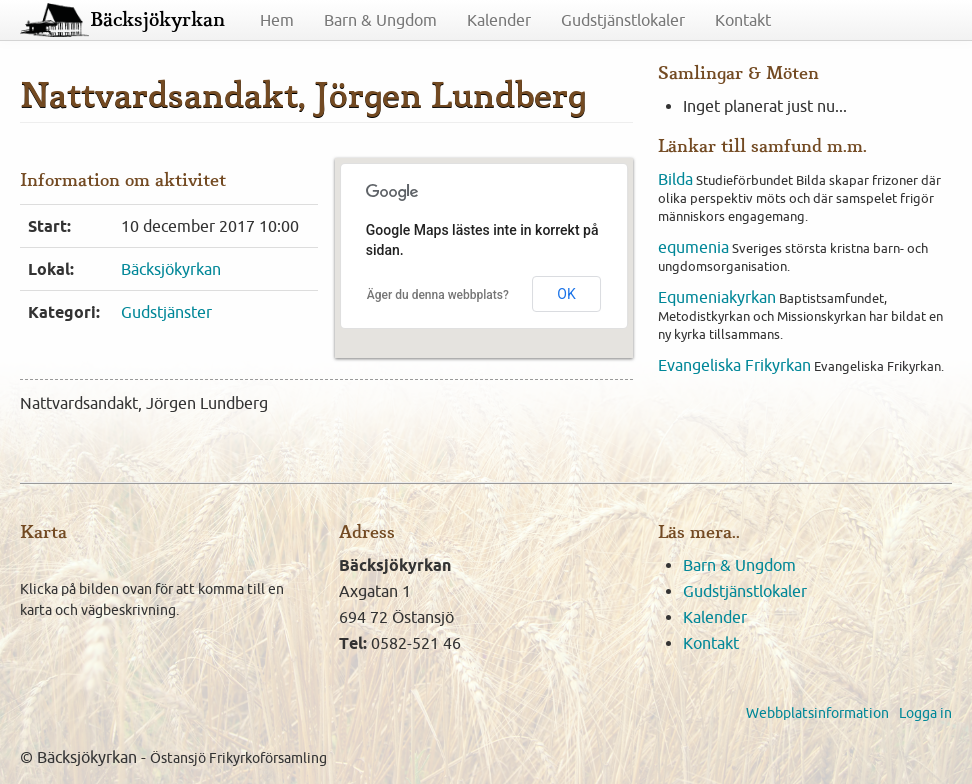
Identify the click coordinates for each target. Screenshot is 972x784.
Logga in (925, 713)
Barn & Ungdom (380, 20)
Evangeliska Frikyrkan (734, 365)
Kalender (499, 20)
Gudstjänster (166, 312)
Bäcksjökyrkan (157, 20)
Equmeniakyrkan (717, 297)
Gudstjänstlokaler (623, 20)
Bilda (675, 179)
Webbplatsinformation (817, 713)
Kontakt (743, 20)
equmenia (693, 247)
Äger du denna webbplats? (438, 295)
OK (566, 294)
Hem (277, 20)
